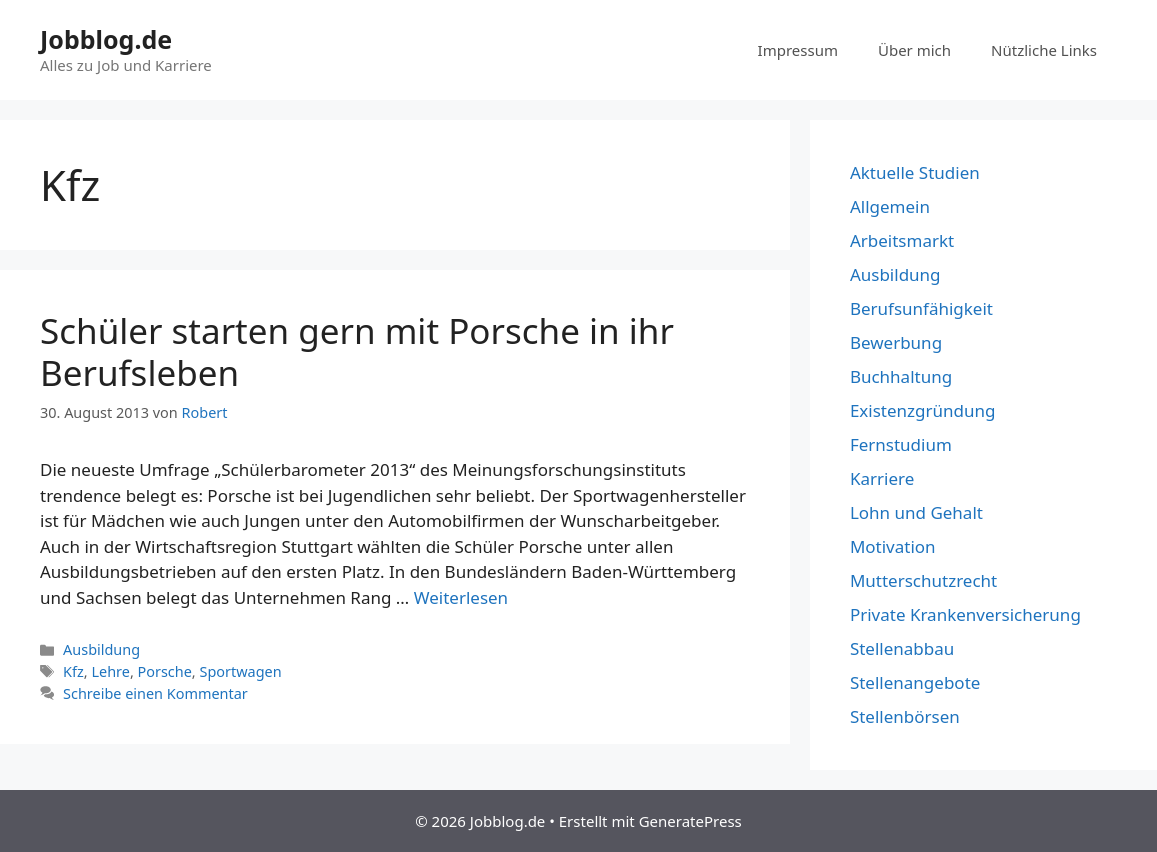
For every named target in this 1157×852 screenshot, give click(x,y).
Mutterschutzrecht (923, 580)
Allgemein (890, 206)
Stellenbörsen (905, 716)
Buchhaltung (901, 376)
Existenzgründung (923, 410)
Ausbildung (101, 649)
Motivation (893, 546)
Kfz (73, 671)
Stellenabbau (902, 648)
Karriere (882, 478)
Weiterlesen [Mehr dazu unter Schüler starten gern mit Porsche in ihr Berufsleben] (461, 597)
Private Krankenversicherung (965, 614)
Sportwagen (240, 671)
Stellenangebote (915, 682)
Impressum (798, 50)
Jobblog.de (106, 39)
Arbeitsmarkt (902, 240)
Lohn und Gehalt (916, 512)
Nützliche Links (1044, 50)
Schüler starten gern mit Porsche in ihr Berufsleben (357, 351)
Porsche (165, 671)
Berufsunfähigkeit (921, 308)
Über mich (914, 50)
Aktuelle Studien (915, 172)
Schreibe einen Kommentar (155, 693)
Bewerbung (896, 342)
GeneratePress (690, 821)
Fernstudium (901, 444)
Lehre (110, 671)
